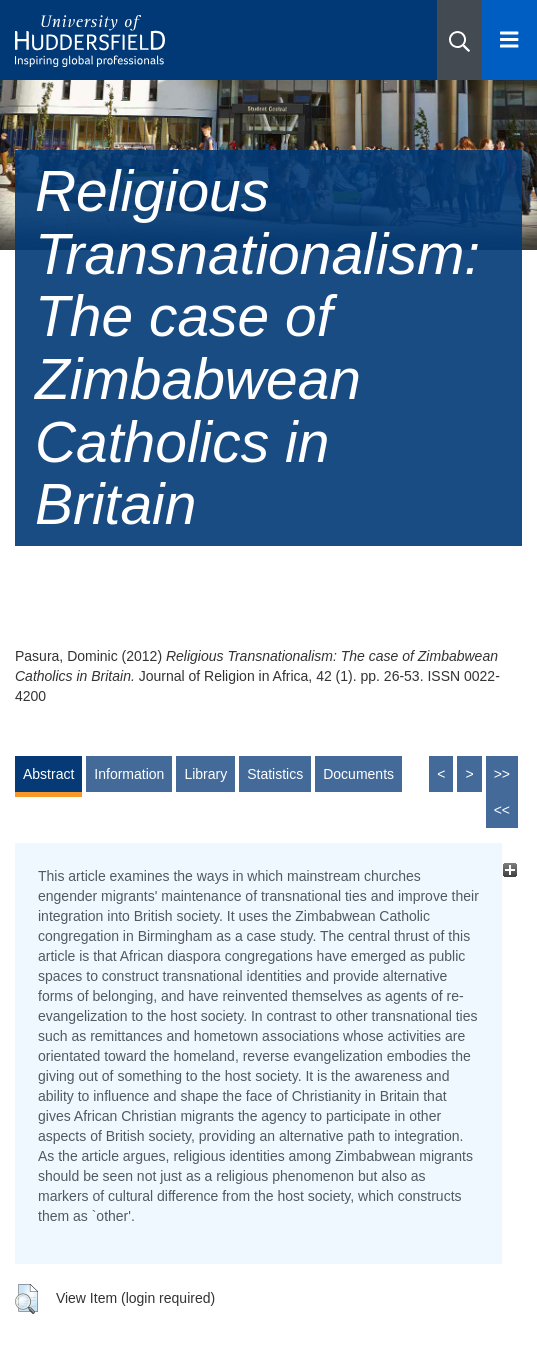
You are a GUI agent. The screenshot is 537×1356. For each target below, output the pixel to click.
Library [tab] (205, 774)
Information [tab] (129, 774)
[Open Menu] (509, 40)
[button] (459, 40)
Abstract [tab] (48, 774)
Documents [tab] (358, 774)
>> (502, 774)
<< (502, 810)
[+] (509, 870)
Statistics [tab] (275, 774)
